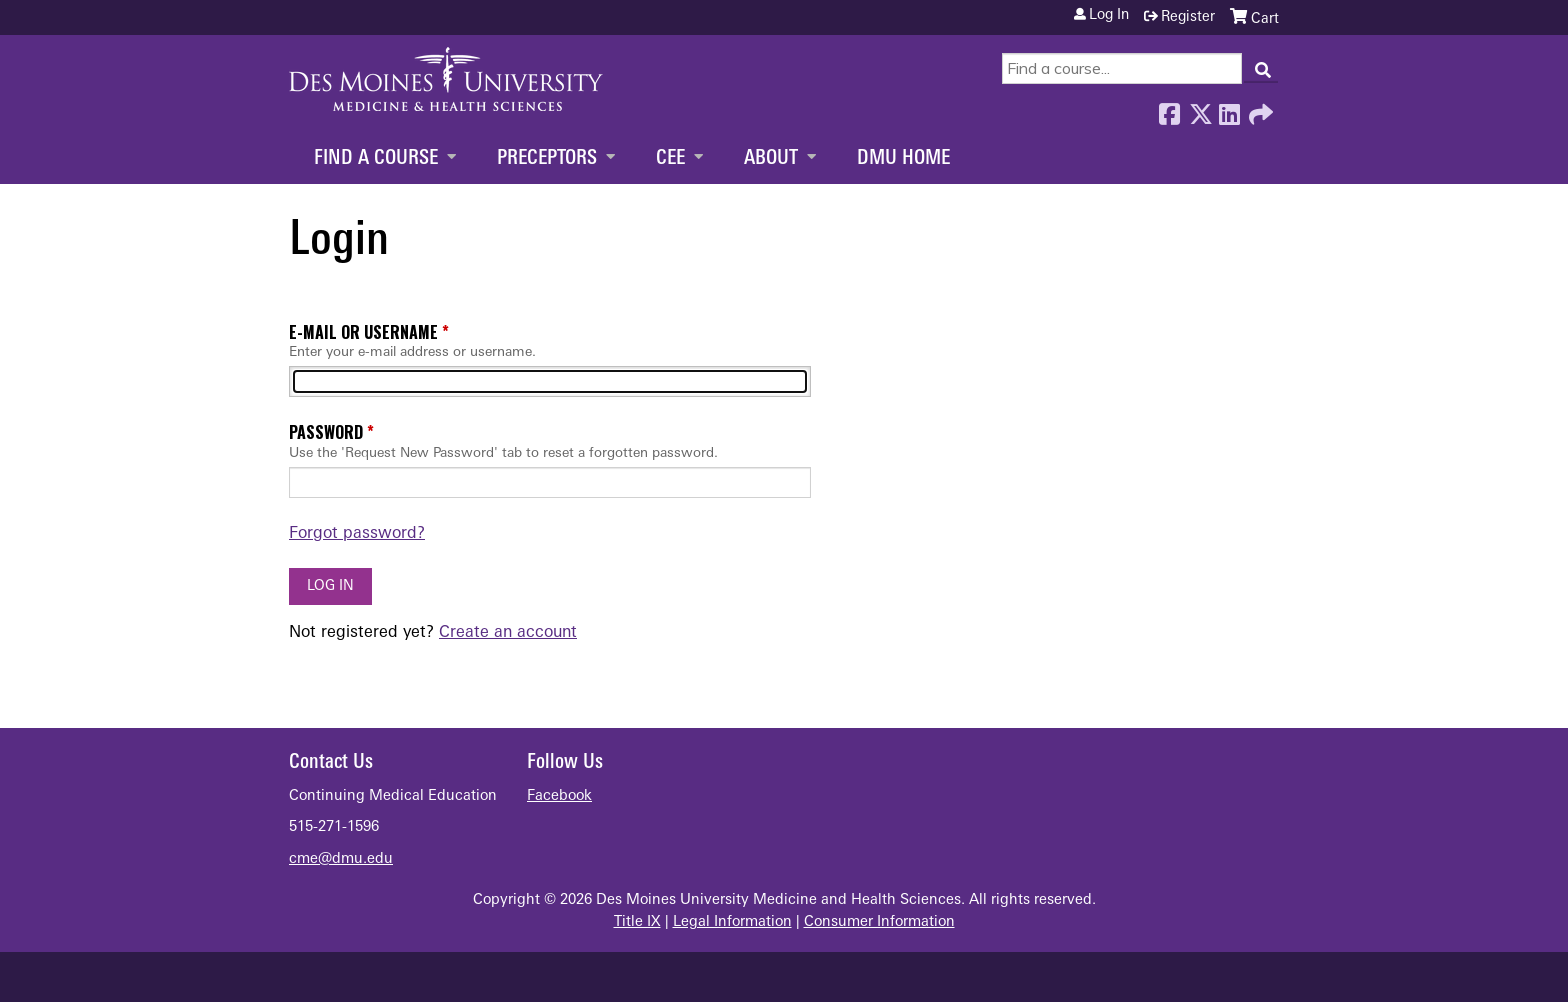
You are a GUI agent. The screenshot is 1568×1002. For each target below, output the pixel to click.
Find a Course (376, 159)
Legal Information (732, 922)
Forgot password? (357, 534)
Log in (1109, 16)
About (771, 159)
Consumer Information (879, 922)
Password (326, 432)
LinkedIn (1229, 109)
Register (1188, 17)
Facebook (1169, 109)
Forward (1259, 109)
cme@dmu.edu (341, 859)
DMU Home (903, 159)
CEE (670, 159)
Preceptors (547, 159)
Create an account (508, 633)
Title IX (637, 922)
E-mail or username (363, 332)
